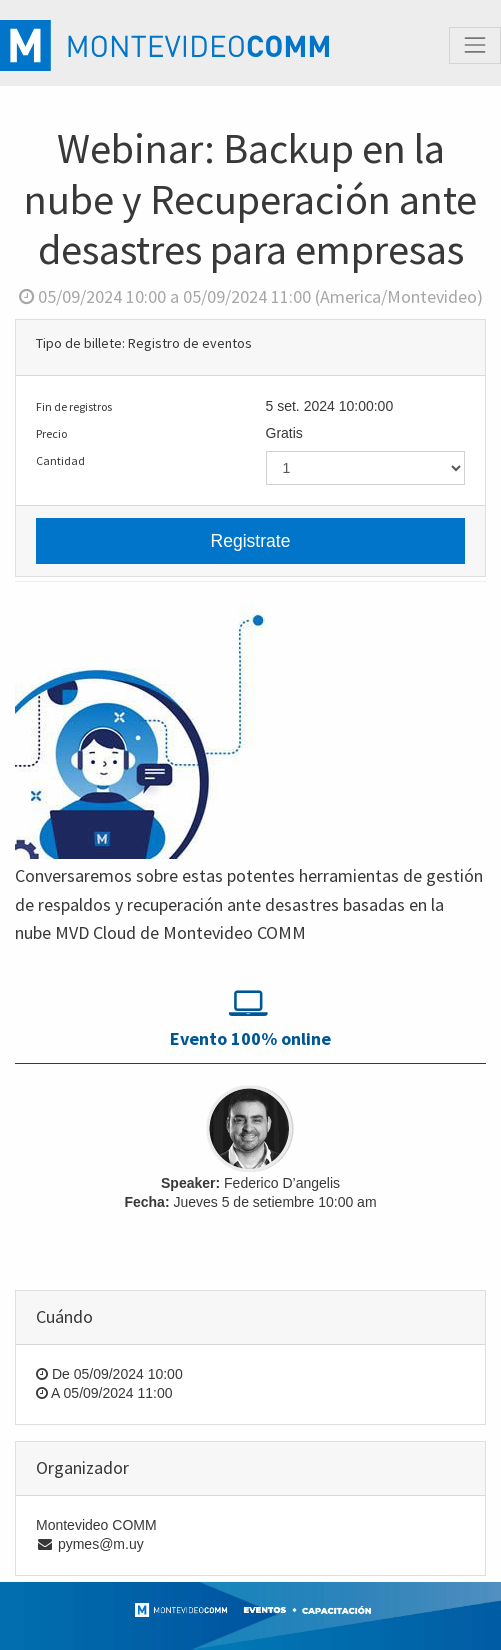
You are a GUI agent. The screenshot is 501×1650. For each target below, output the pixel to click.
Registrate (251, 541)
